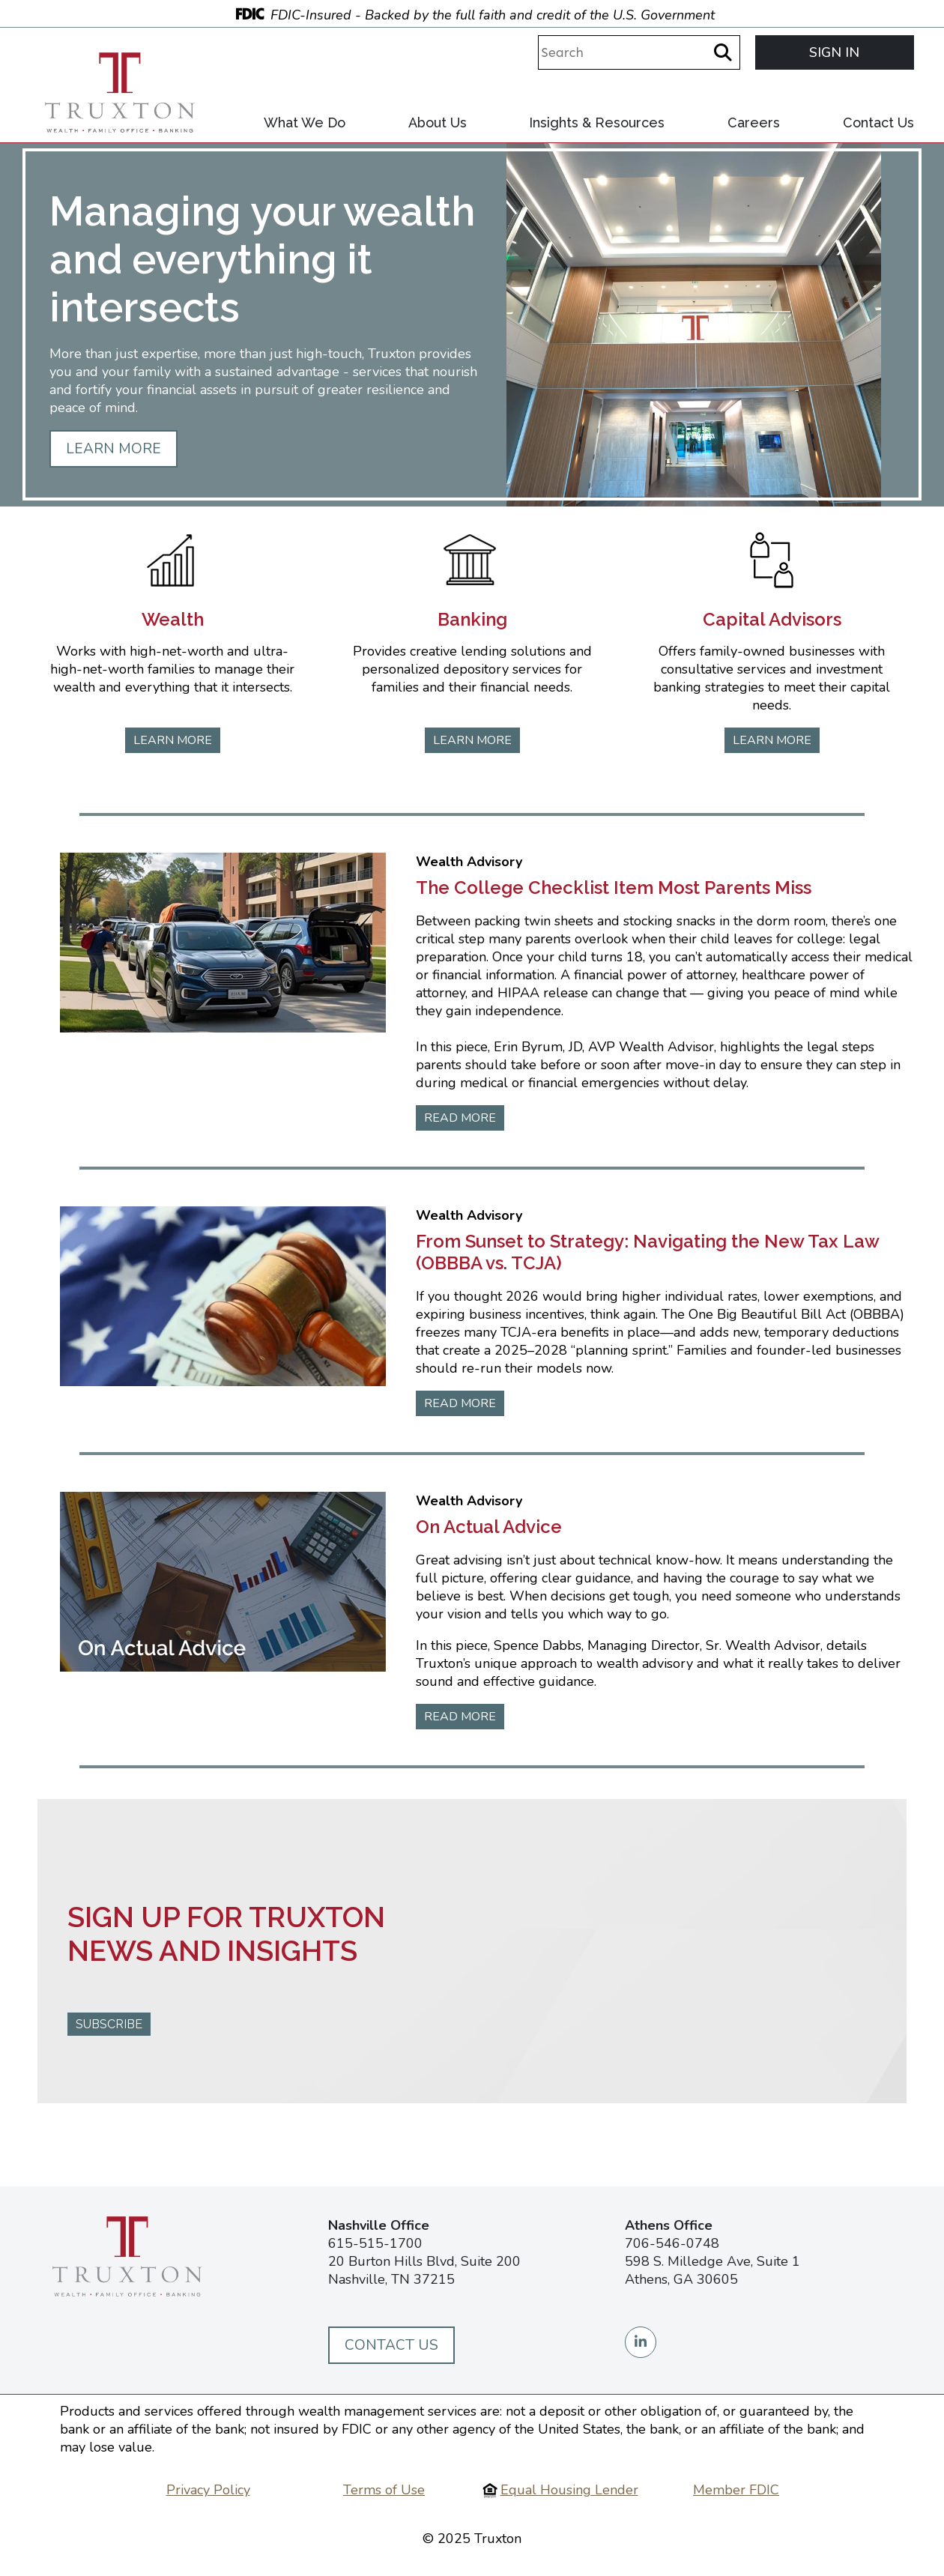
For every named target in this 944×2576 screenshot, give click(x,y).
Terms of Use (384, 2490)
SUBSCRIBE (109, 2024)
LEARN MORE (113, 449)
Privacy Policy (208, 2490)
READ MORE (460, 1118)
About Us (437, 122)
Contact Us (878, 122)
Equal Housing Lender (569, 2490)
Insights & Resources (597, 122)
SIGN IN (834, 52)
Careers (753, 122)
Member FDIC (736, 2490)
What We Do (304, 122)
